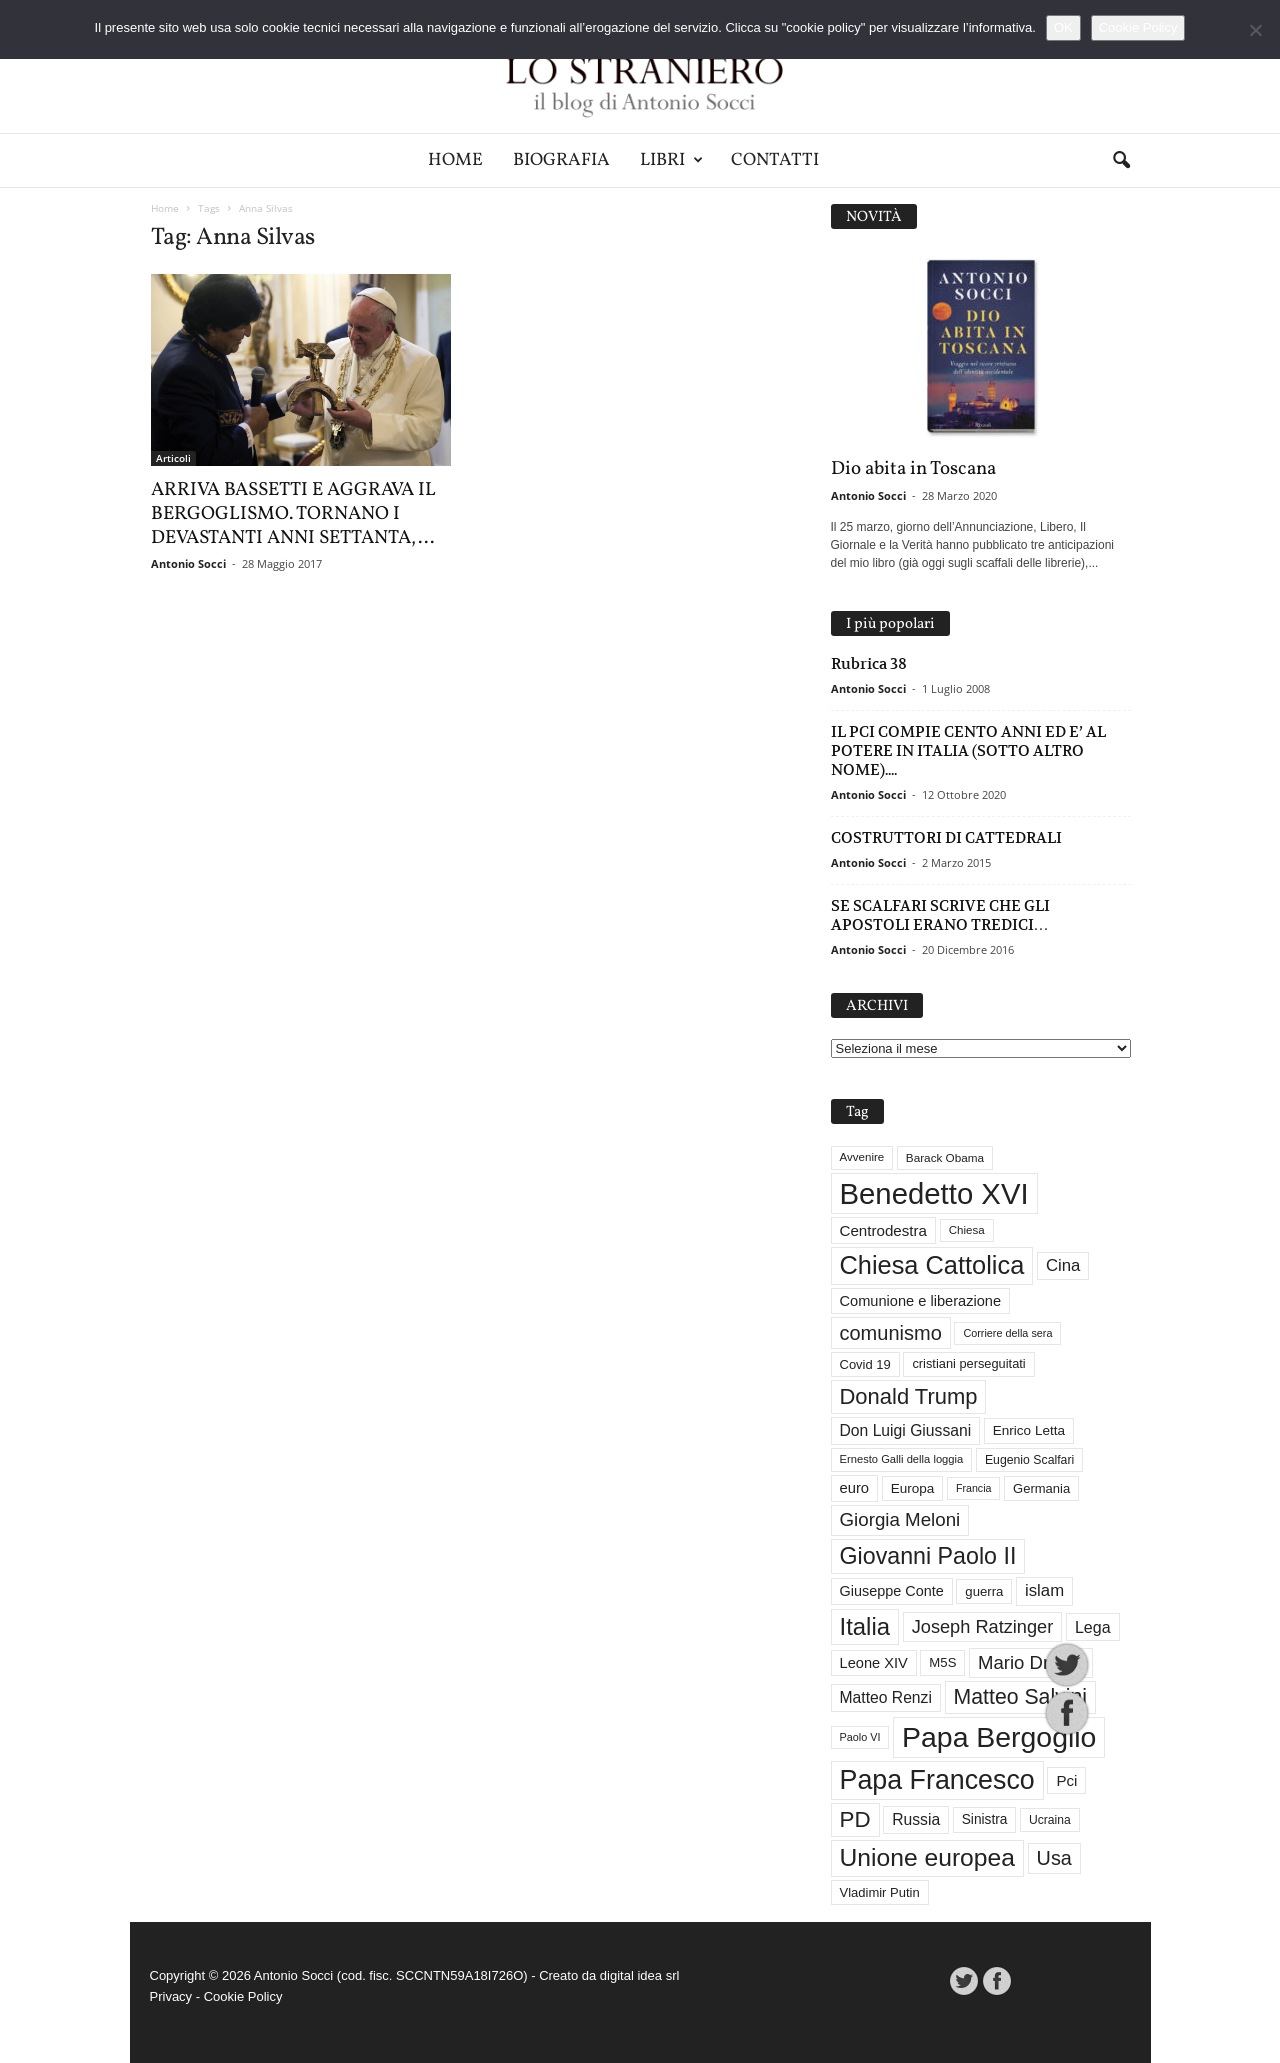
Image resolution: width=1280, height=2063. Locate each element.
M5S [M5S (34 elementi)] (942, 1662)
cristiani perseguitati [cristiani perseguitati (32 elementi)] (968, 1363)
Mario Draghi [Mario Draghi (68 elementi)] (1031, 1662)
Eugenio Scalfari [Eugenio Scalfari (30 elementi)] (1029, 1460)
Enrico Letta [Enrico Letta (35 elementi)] (1029, 1430)
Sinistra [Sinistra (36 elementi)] (985, 1819)
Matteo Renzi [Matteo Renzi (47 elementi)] (886, 1697)
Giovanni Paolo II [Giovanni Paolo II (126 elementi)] (928, 1556)
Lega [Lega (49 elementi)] (1093, 1627)
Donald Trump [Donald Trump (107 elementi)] (909, 1396)
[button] (1121, 161)
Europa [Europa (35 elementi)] (913, 1488)
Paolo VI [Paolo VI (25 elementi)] (860, 1737)
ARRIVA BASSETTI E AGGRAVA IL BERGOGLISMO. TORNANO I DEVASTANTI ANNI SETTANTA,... (293, 514)
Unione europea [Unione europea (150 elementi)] (927, 1857)
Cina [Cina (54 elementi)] (1063, 1265)
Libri (671, 160)
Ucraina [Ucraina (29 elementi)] (1050, 1820)
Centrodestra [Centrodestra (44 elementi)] (884, 1230)
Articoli (173, 458)
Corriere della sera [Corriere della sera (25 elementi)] (1007, 1333)
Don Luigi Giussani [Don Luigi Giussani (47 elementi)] (906, 1430)
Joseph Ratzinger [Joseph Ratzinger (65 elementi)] (983, 1627)
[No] (1255, 30)
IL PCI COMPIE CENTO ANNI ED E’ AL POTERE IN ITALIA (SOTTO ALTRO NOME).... (968, 750)
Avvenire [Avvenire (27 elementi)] (862, 1157)
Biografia (561, 160)
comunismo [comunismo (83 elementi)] (891, 1333)
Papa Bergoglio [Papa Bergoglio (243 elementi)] (999, 1737)
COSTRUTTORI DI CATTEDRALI (946, 837)
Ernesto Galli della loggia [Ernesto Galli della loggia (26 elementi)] (902, 1459)
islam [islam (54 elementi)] (1044, 1590)
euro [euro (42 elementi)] (855, 1488)
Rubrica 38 (869, 663)
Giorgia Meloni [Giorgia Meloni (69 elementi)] (900, 1519)
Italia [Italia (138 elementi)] (865, 1626)
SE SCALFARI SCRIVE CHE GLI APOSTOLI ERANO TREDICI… (940, 915)
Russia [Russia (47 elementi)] (916, 1819)
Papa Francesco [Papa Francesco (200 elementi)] (937, 1780)
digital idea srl (640, 1975)
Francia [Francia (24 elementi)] (974, 1488)
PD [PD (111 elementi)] (855, 1819)
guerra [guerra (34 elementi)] (984, 1591)
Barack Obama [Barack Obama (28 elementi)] (945, 1157)
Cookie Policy (243, 1996)
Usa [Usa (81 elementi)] (1054, 1858)
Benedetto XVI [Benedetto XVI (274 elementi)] (934, 1193)
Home (455, 160)
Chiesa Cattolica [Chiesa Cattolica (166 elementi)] (932, 1265)
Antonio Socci (188, 563)
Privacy (171, 1996)
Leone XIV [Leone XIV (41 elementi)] (874, 1663)
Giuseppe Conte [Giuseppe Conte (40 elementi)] (892, 1591)
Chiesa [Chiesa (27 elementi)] (967, 1230)
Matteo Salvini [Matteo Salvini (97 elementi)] (1020, 1697)
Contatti (775, 160)
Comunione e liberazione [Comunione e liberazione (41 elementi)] (921, 1301)
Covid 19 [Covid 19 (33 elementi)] (865, 1364)
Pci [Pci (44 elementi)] (1066, 1780)
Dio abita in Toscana (913, 469)
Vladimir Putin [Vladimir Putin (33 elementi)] (880, 1892)
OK (1063, 27)
